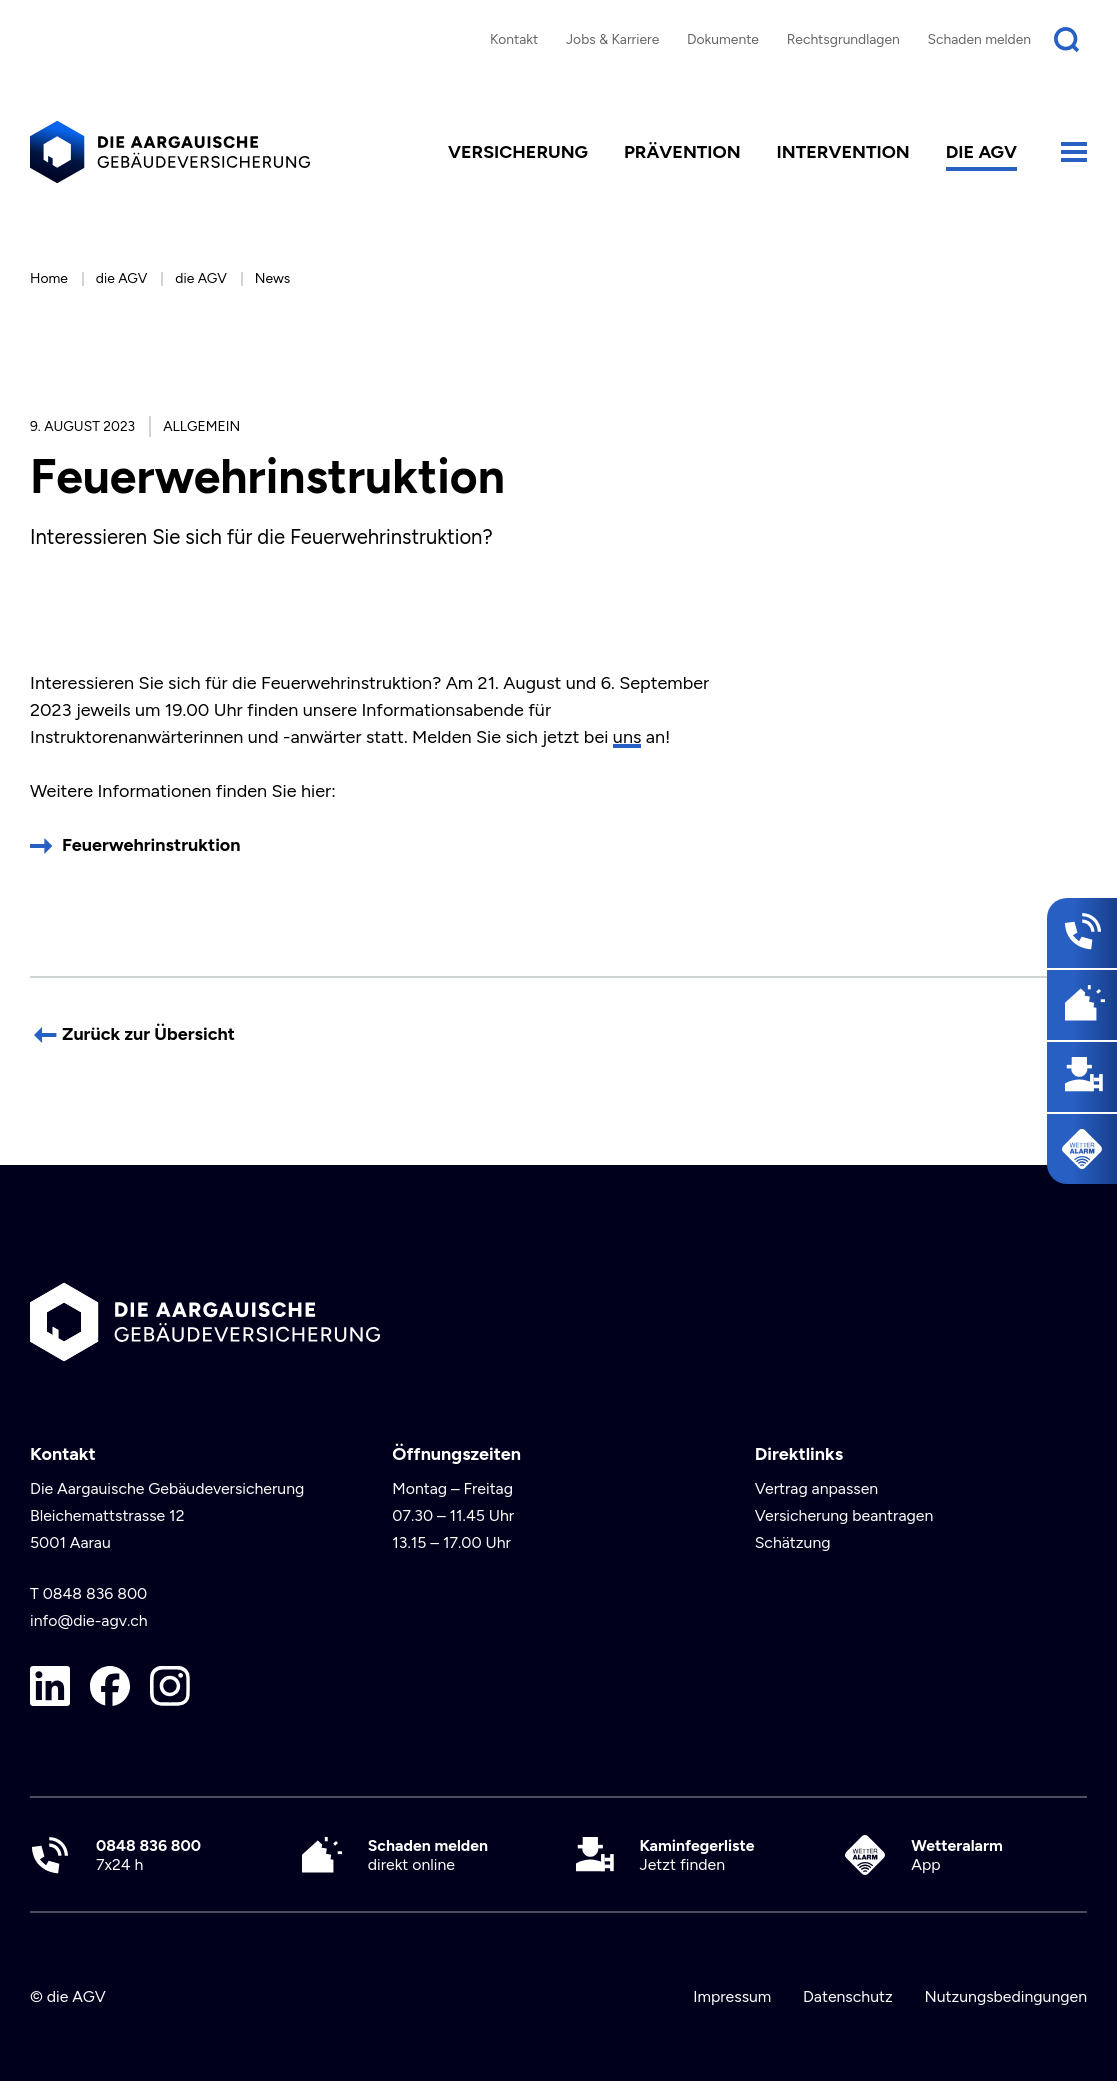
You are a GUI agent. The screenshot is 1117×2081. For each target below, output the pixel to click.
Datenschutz (848, 1996)
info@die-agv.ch (89, 1620)
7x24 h (148, 1855)
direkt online (428, 1855)
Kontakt (514, 39)
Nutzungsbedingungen (1005, 1996)
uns (627, 737)
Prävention (682, 152)
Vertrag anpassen (817, 1488)
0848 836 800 (95, 1593)
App (957, 1855)
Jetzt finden (697, 1855)
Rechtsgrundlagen (843, 39)
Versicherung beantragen (844, 1515)
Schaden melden (980, 39)
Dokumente (723, 39)
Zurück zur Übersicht (148, 1034)
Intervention (843, 152)
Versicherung (518, 152)
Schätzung (793, 1542)
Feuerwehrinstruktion (151, 845)
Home (49, 278)
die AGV (981, 152)
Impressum (732, 1996)
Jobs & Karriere (612, 39)
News (272, 278)
